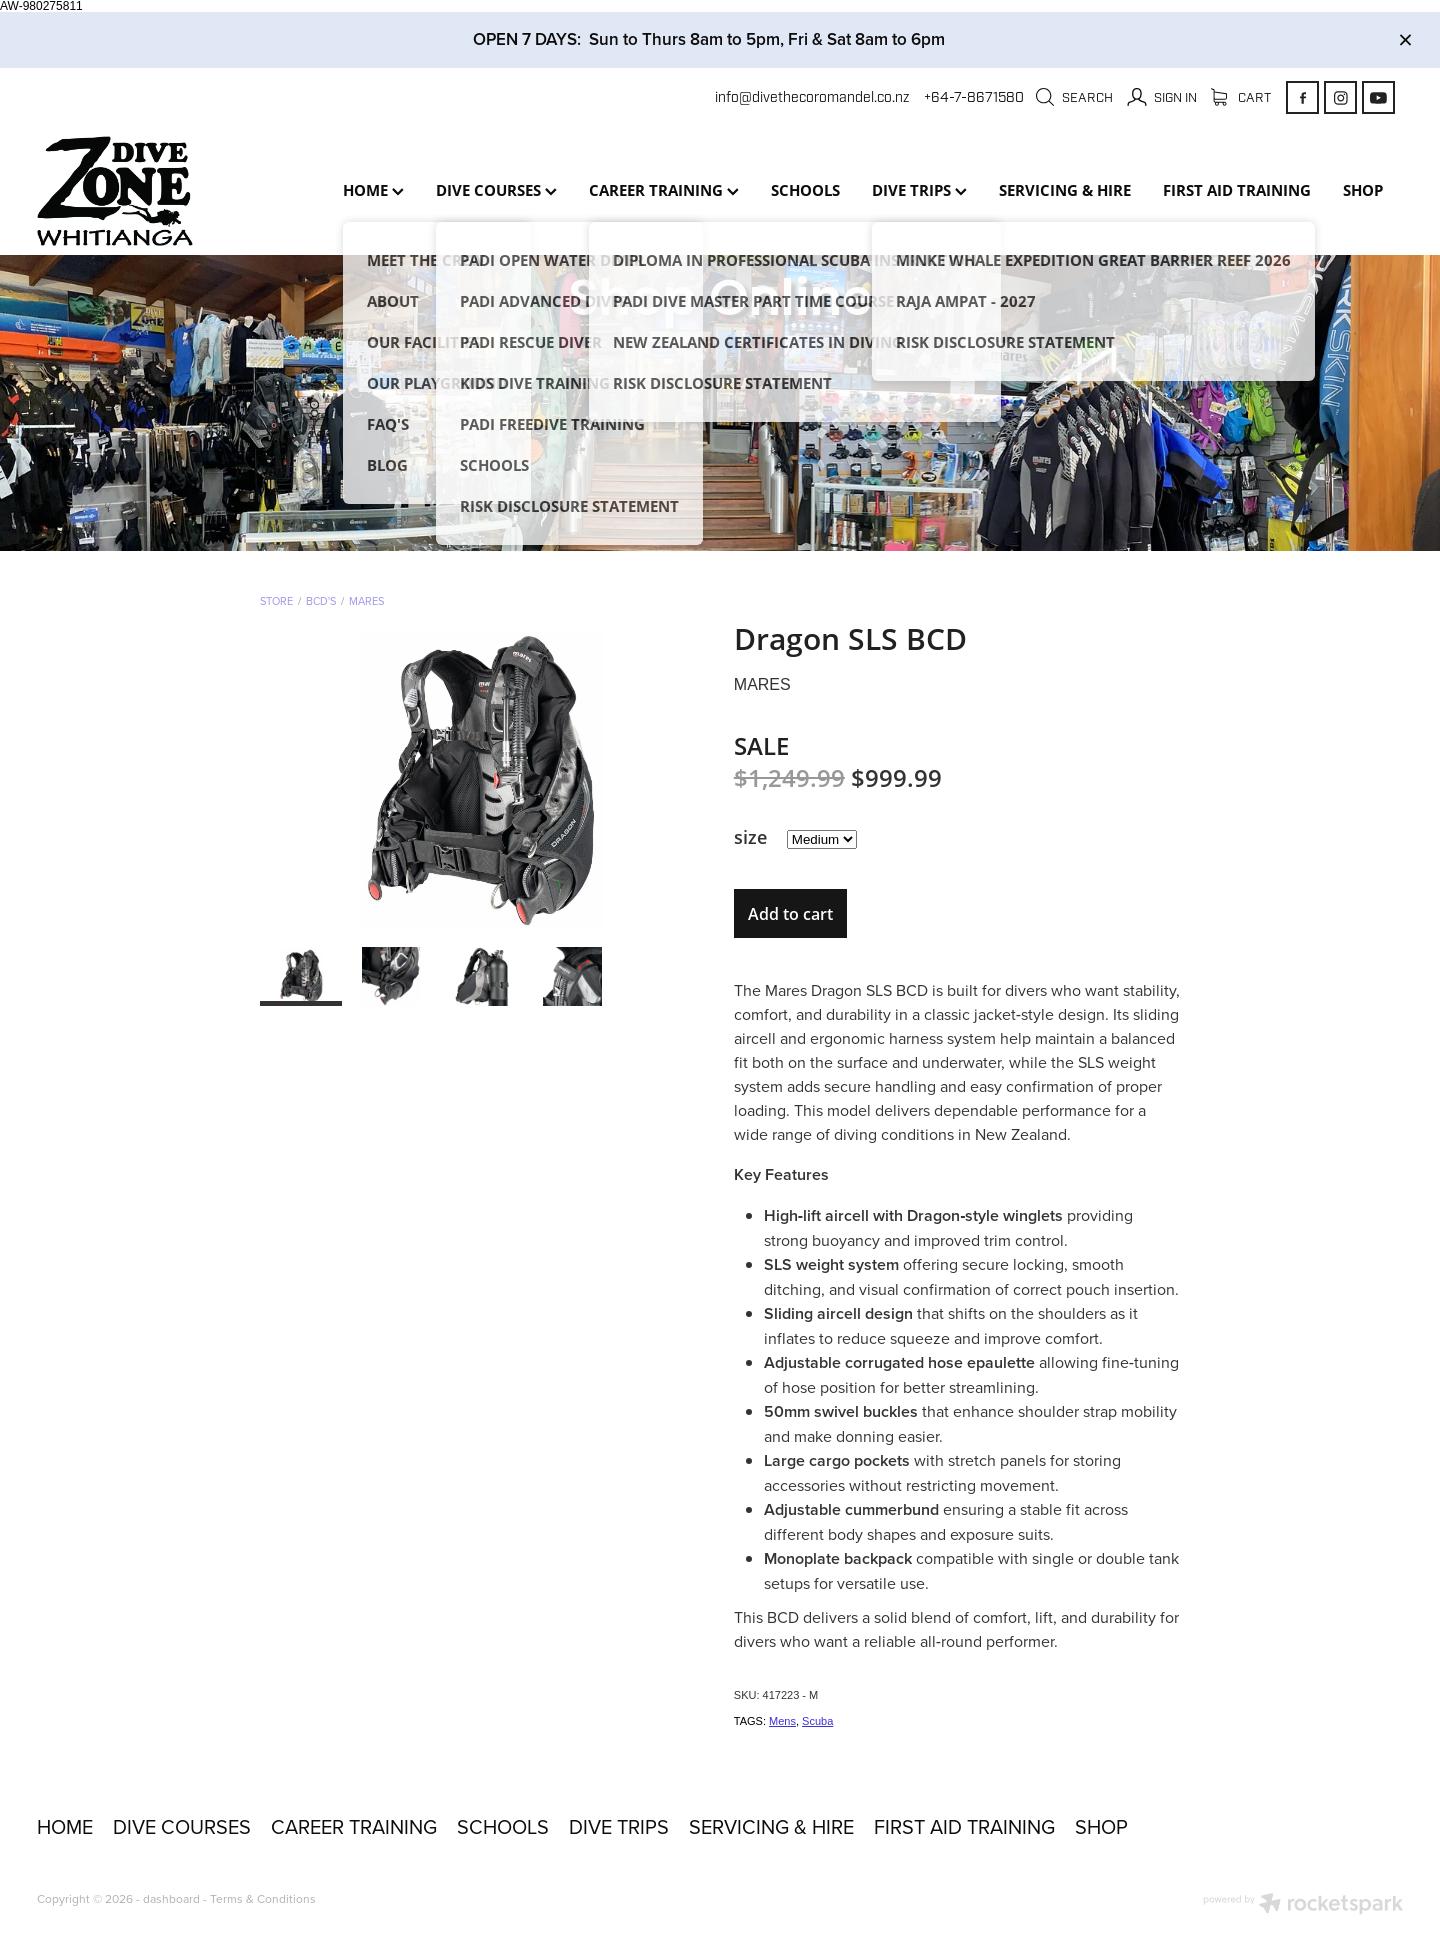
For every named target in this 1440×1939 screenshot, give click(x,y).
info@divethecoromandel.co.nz (812, 97)
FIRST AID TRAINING (1237, 190)
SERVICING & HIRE (1065, 190)
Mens (782, 1721)
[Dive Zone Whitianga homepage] (173, 191)
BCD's (321, 601)
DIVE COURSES (496, 190)
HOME (373, 190)
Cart (1241, 98)
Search (1074, 98)
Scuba (817, 1721)
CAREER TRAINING (664, 190)
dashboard (171, 1898)
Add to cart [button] (790, 914)
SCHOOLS (805, 190)
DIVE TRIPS (919, 190)
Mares (366, 601)
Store (276, 601)
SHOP (1363, 190)
